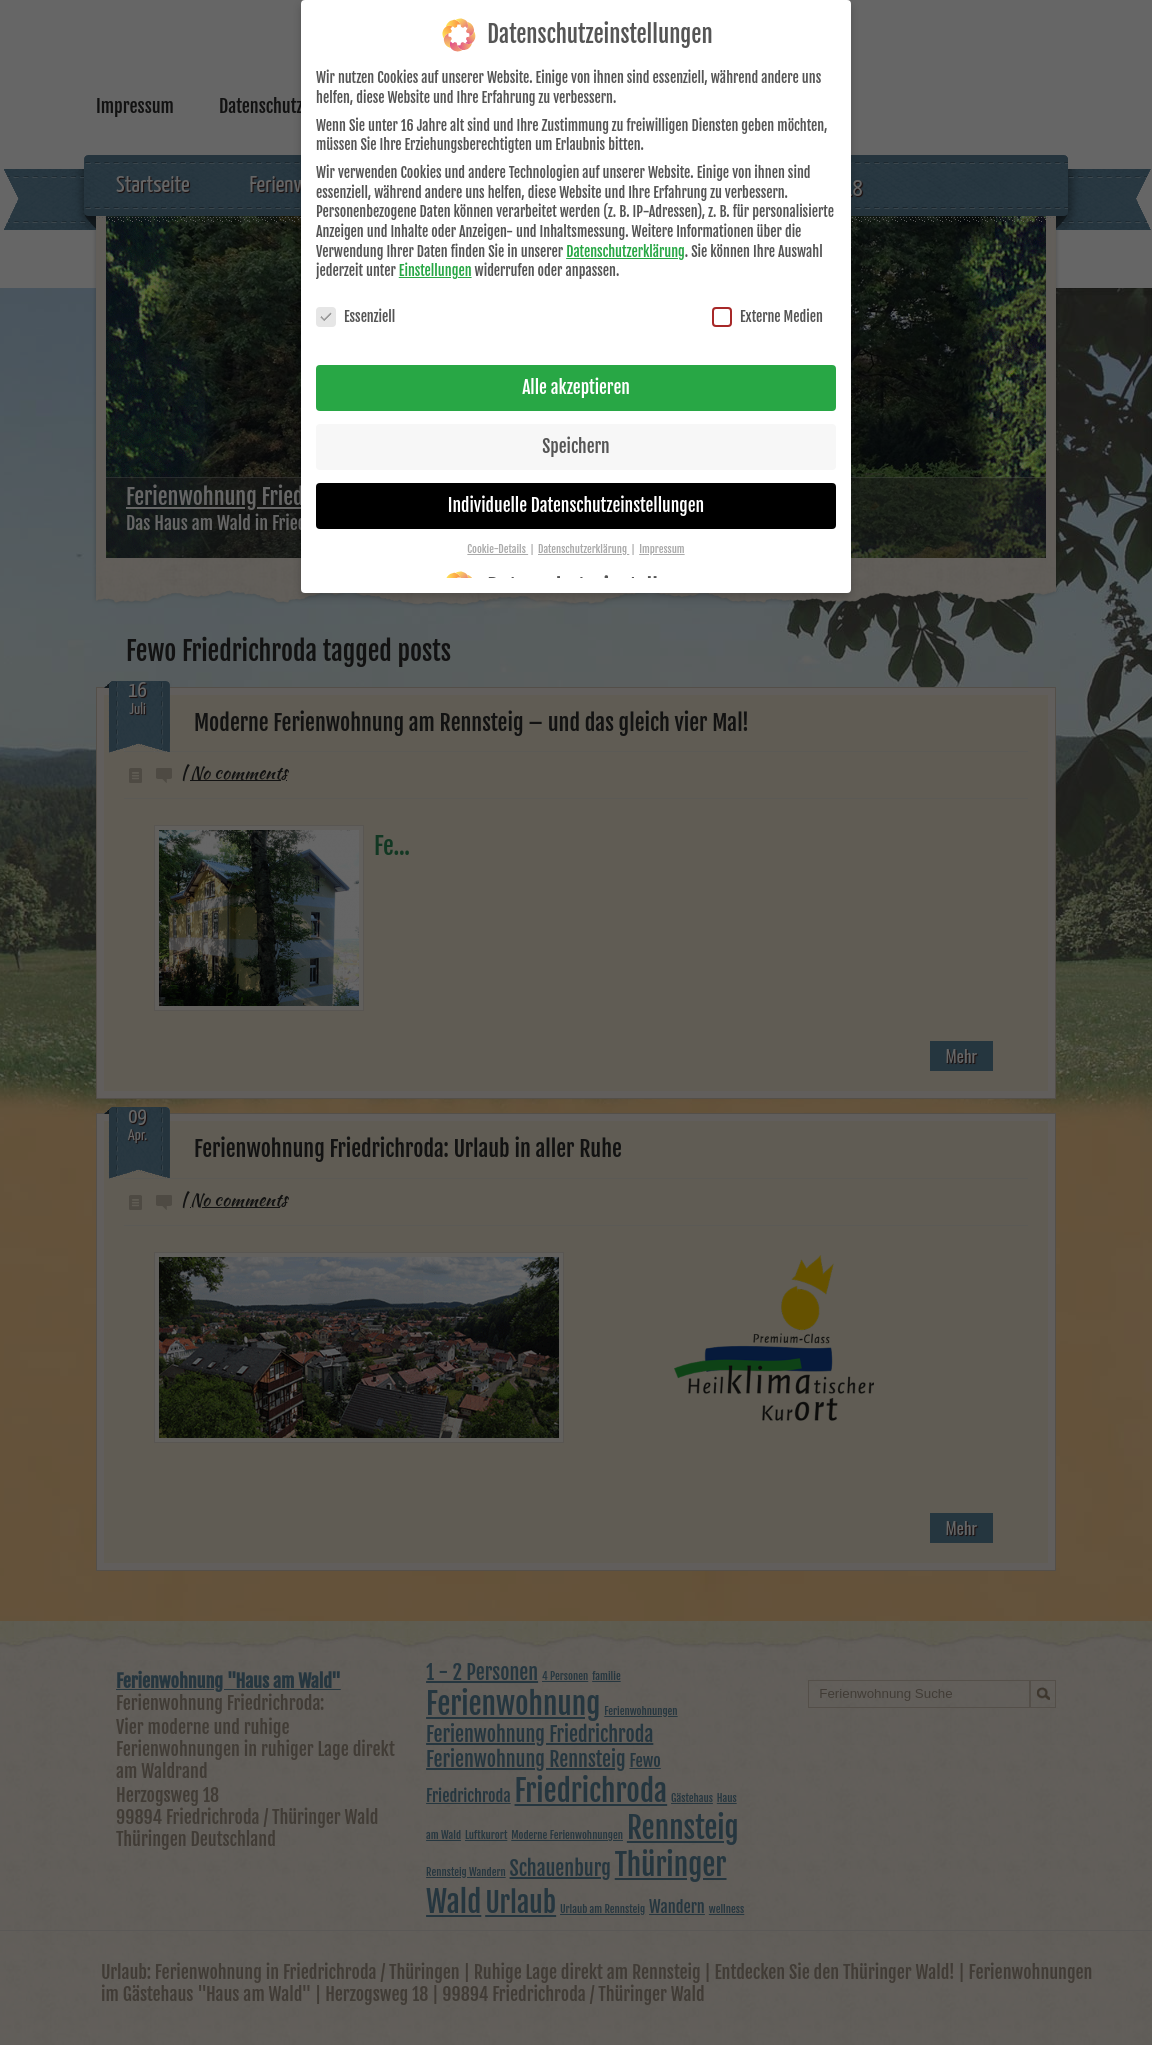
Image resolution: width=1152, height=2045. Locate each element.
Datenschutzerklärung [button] (583, 537)
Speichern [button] (575, 434)
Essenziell (355, 304)
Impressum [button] (661, 537)
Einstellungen (435, 258)
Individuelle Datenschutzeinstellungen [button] (576, 493)
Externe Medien (767, 304)
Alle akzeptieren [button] (576, 375)
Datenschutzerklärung (625, 239)
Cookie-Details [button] (497, 537)
